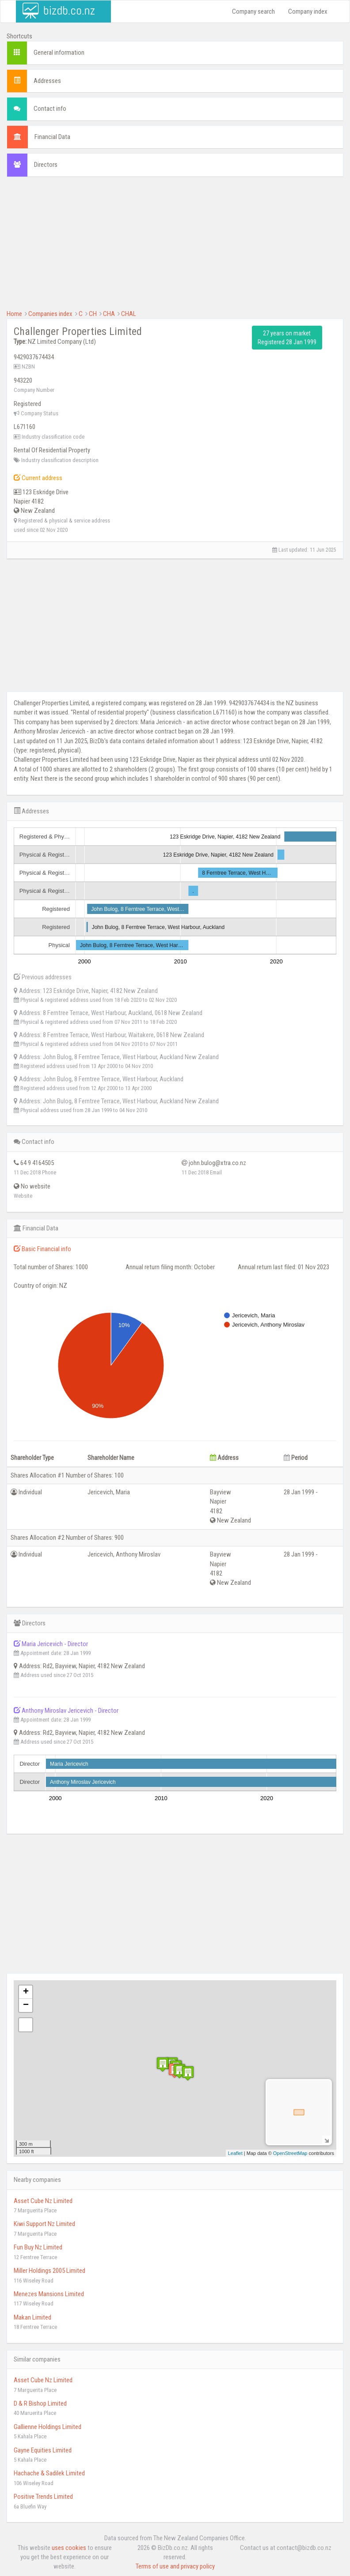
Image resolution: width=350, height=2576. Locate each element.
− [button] (26, 2005)
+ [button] (26, 1992)
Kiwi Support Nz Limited (44, 2224)
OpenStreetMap (290, 2153)
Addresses (47, 81)
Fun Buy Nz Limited (38, 2247)
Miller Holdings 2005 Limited (49, 2271)
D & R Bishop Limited (40, 2403)
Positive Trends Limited (43, 2497)
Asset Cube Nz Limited (43, 2201)
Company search (253, 11)
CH (93, 314)
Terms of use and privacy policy (175, 2566)
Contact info (50, 109)
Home (14, 314)
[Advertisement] (175, 247)
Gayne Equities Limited (43, 2450)
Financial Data (52, 137)
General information (59, 52)
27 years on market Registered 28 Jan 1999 (287, 338)
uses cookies (69, 2548)
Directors (45, 165)
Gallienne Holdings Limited (47, 2427)
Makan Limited (32, 2317)
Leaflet (235, 2153)
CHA (109, 314)
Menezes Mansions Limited (49, 2294)
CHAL (128, 314)
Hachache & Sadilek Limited (49, 2473)
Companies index (50, 314)
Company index (307, 11)
